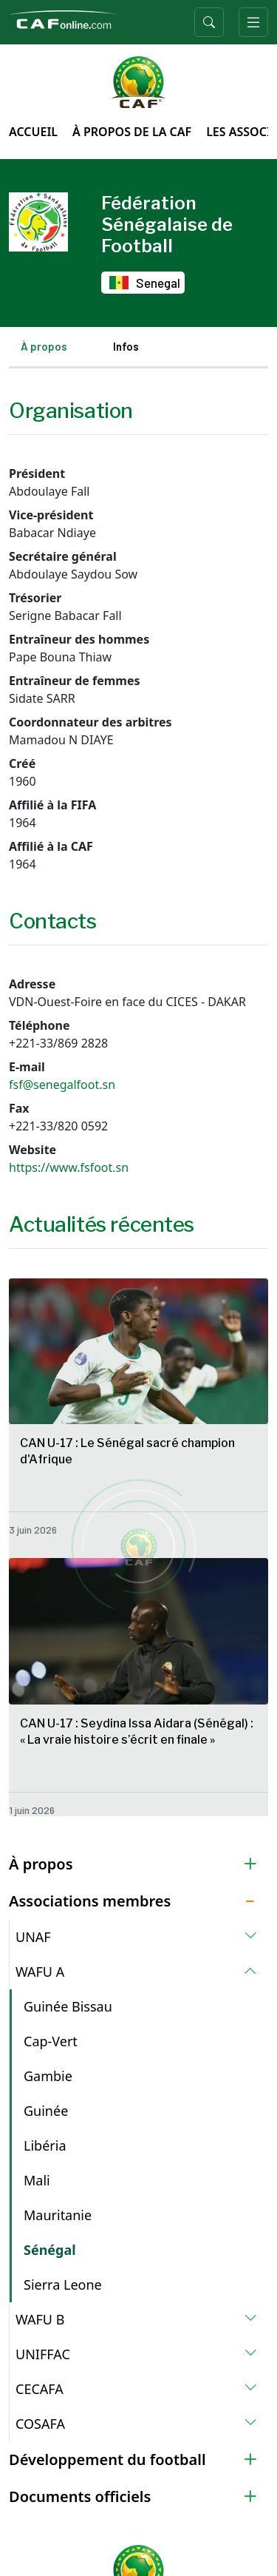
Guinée (46, 2111)
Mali (37, 2180)
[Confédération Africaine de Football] (64, 18)
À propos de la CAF (131, 132)
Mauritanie (58, 2215)
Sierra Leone (63, 2284)
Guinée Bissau (68, 2006)
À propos (44, 346)
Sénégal (50, 2250)
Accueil (33, 132)
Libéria (45, 2145)
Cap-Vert (51, 2041)
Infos (126, 346)
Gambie (48, 2076)
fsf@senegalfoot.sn (62, 1084)
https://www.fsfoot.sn (69, 1167)
